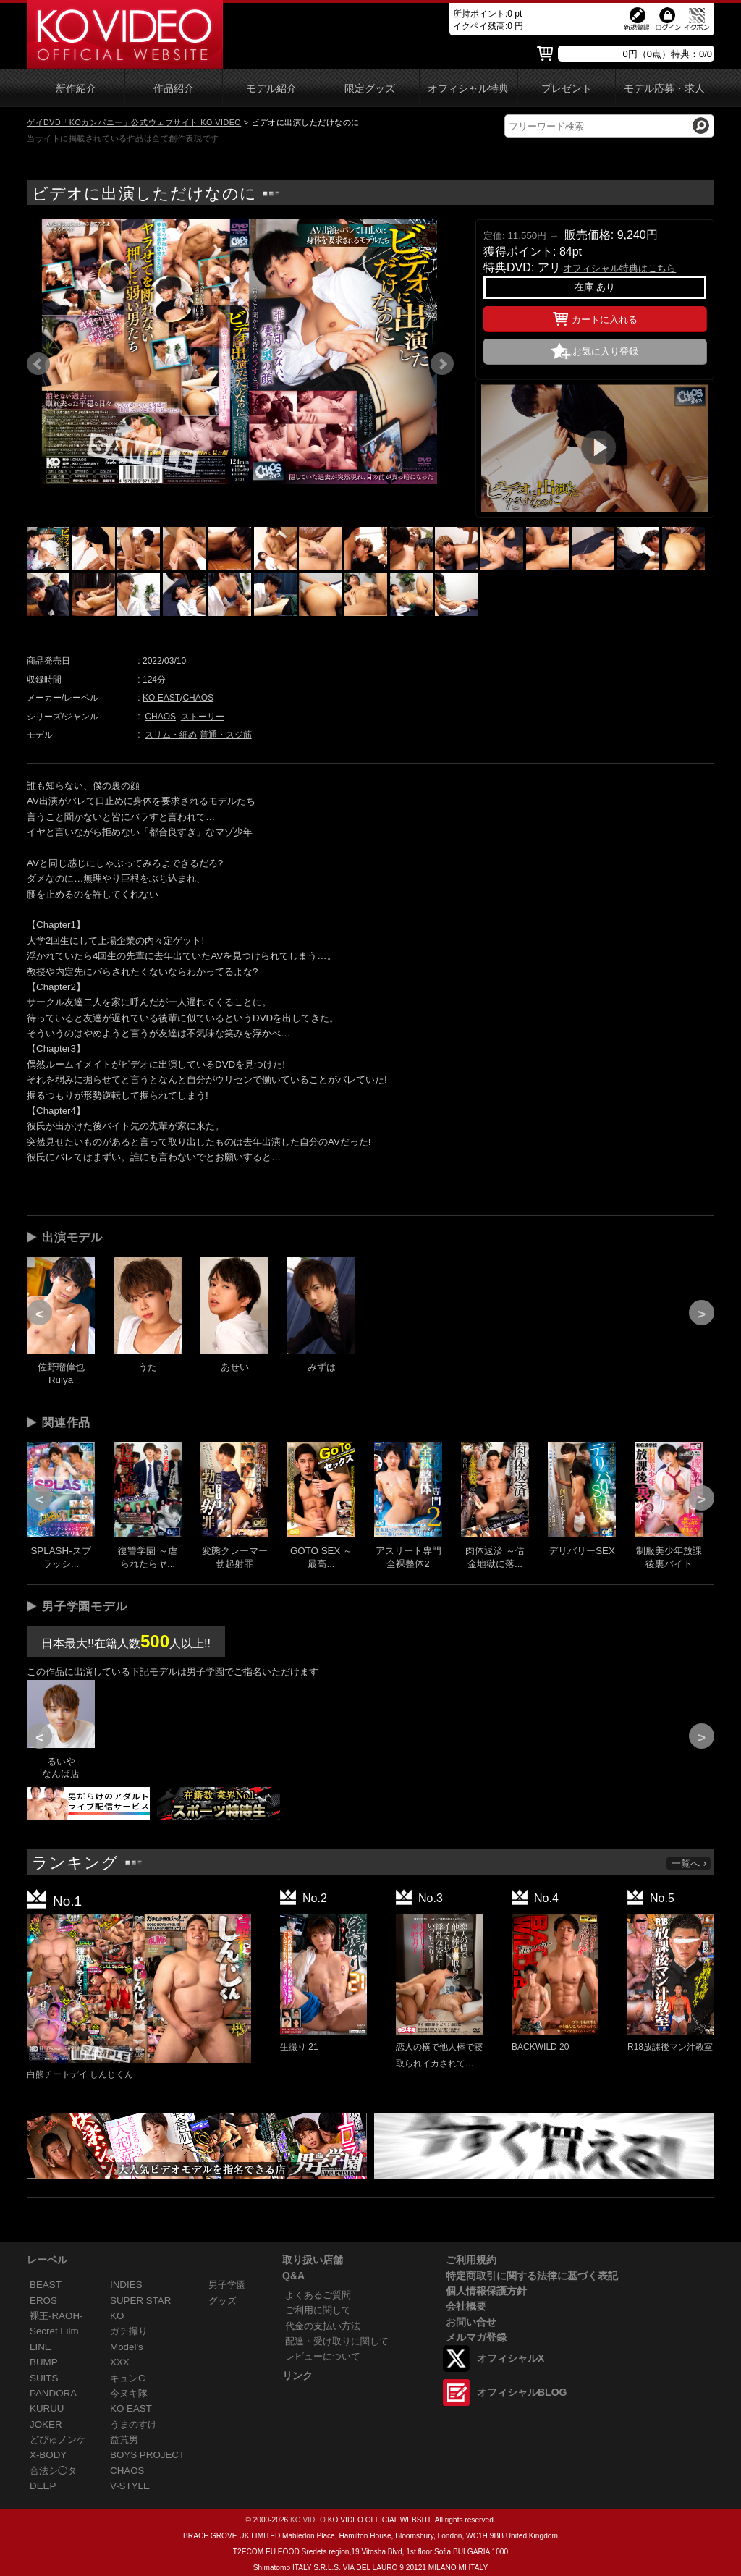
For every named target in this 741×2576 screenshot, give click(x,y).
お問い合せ (471, 2322)
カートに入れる (595, 317)
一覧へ (690, 1863)
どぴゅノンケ (58, 2439)
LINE (40, 2346)
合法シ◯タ (53, 2470)
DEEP (43, 2485)
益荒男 (124, 2439)
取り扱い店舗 (312, 2259)
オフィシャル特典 (468, 88)
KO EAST (161, 698)
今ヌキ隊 (129, 2393)
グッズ (222, 2300)
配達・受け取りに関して (337, 2341)
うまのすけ (133, 2424)
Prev (38, 364)
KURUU (47, 2408)
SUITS (44, 2378)
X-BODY (48, 2454)
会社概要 (466, 2306)
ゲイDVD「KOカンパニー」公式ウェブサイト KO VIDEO (134, 122)
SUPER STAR (140, 2300)
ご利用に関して (318, 2310)
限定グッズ (369, 88)
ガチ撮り (129, 2331)
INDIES (126, 2284)
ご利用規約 (471, 2259)
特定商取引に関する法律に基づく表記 (532, 2275)
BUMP (44, 2362)
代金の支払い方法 (322, 2325)
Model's (126, 2346)
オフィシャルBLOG (522, 2392)
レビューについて (322, 2356)
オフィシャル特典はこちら (619, 268)
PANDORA (53, 2393)
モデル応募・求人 (664, 88)
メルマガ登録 (476, 2337)
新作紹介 (76, 88)
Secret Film (54, 2331)
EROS (43, 2300)
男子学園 (227, 2284)
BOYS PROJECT (147, 2454)
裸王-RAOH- (56, 2315)
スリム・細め (171, 735)
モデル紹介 (271, 88)
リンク (297, 2375)
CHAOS (197, 698)
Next (442, 364)
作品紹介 (173, 88)
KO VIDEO (308, 2520)
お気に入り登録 (605, 351)
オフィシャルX (510, 2358)
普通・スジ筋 (226, 735)
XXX (120, 2362)
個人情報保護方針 (486, 2291)
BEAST (46, 2284)
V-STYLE (130, 2485)
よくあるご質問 (318, 2294)
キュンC (127, 2378)
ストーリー (202, 716)
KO (117, 2315)
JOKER (46, 2424)
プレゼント (566, 88)
